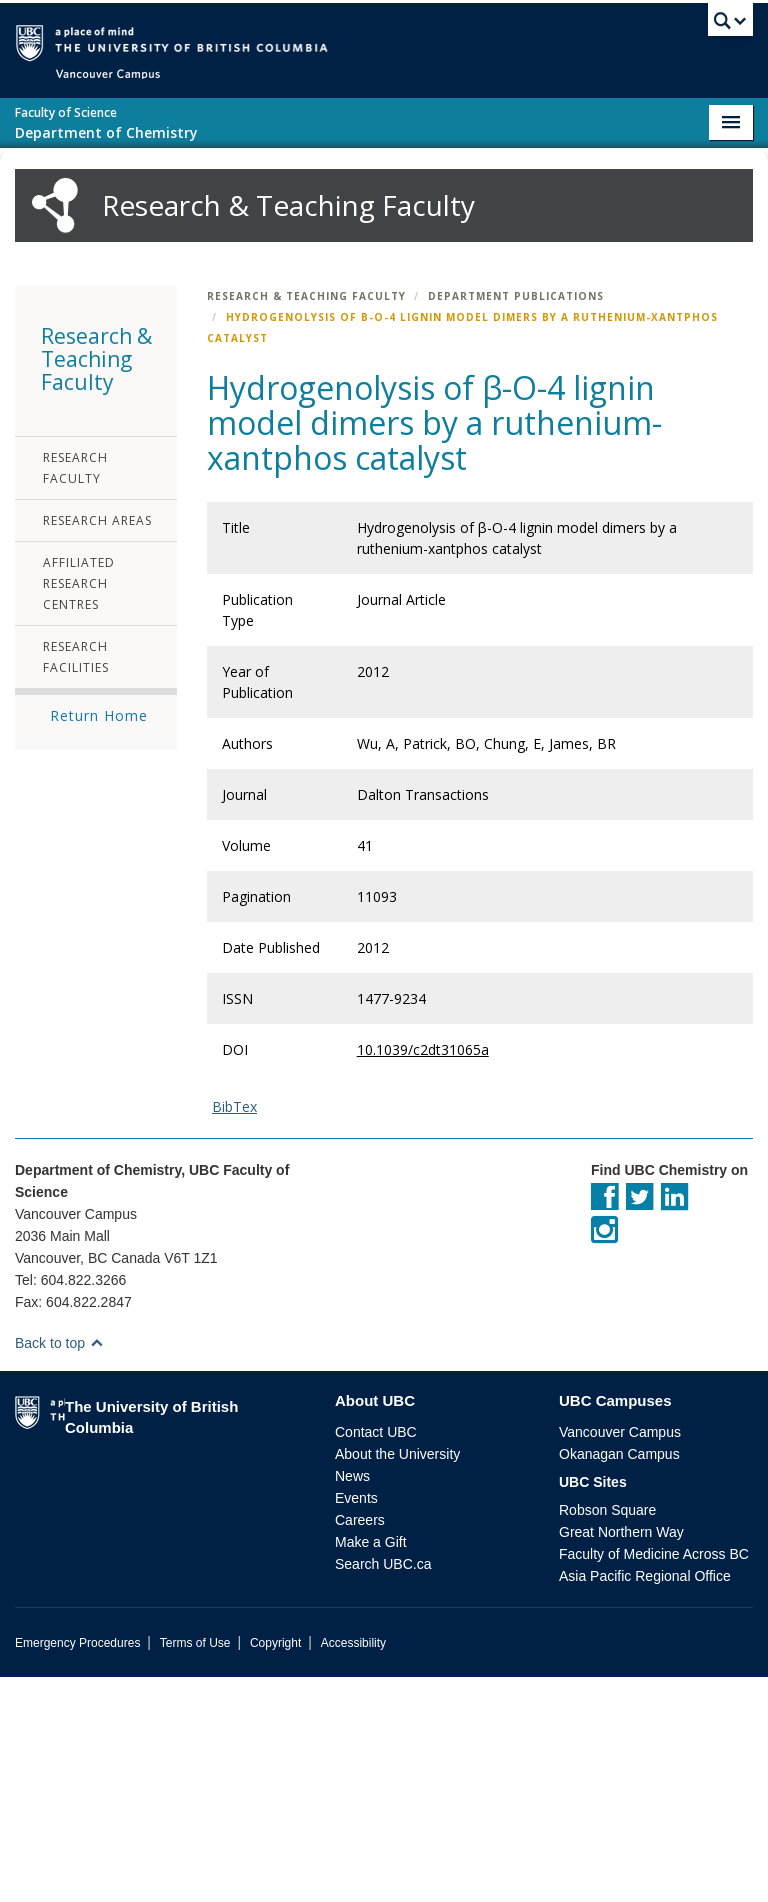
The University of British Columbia (293, 41)
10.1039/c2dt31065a (423, 1274)
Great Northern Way (621, 1757)
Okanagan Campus (619, 1679)
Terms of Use (195, 1868)
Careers (360, 1745)
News (352, 1701)
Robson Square (607, 1735)
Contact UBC (376, 1657)
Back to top (59, 1568)
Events (356, 1723)
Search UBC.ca (383, 1789)
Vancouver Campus (620, 1657)
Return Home (99, 940)
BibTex (234, 1331)
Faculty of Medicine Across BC (654, 1779)
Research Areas (97, 745)
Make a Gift (371, 1767)
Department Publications (516, 521)
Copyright (275, 1868)
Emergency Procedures (77, 1868)
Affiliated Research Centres (79, 808)
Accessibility (353, 1868)
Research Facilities (76, 882)
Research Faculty (75, 693)
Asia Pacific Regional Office (645, 1801)
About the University (397, 1679)
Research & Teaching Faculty (306, 521)
